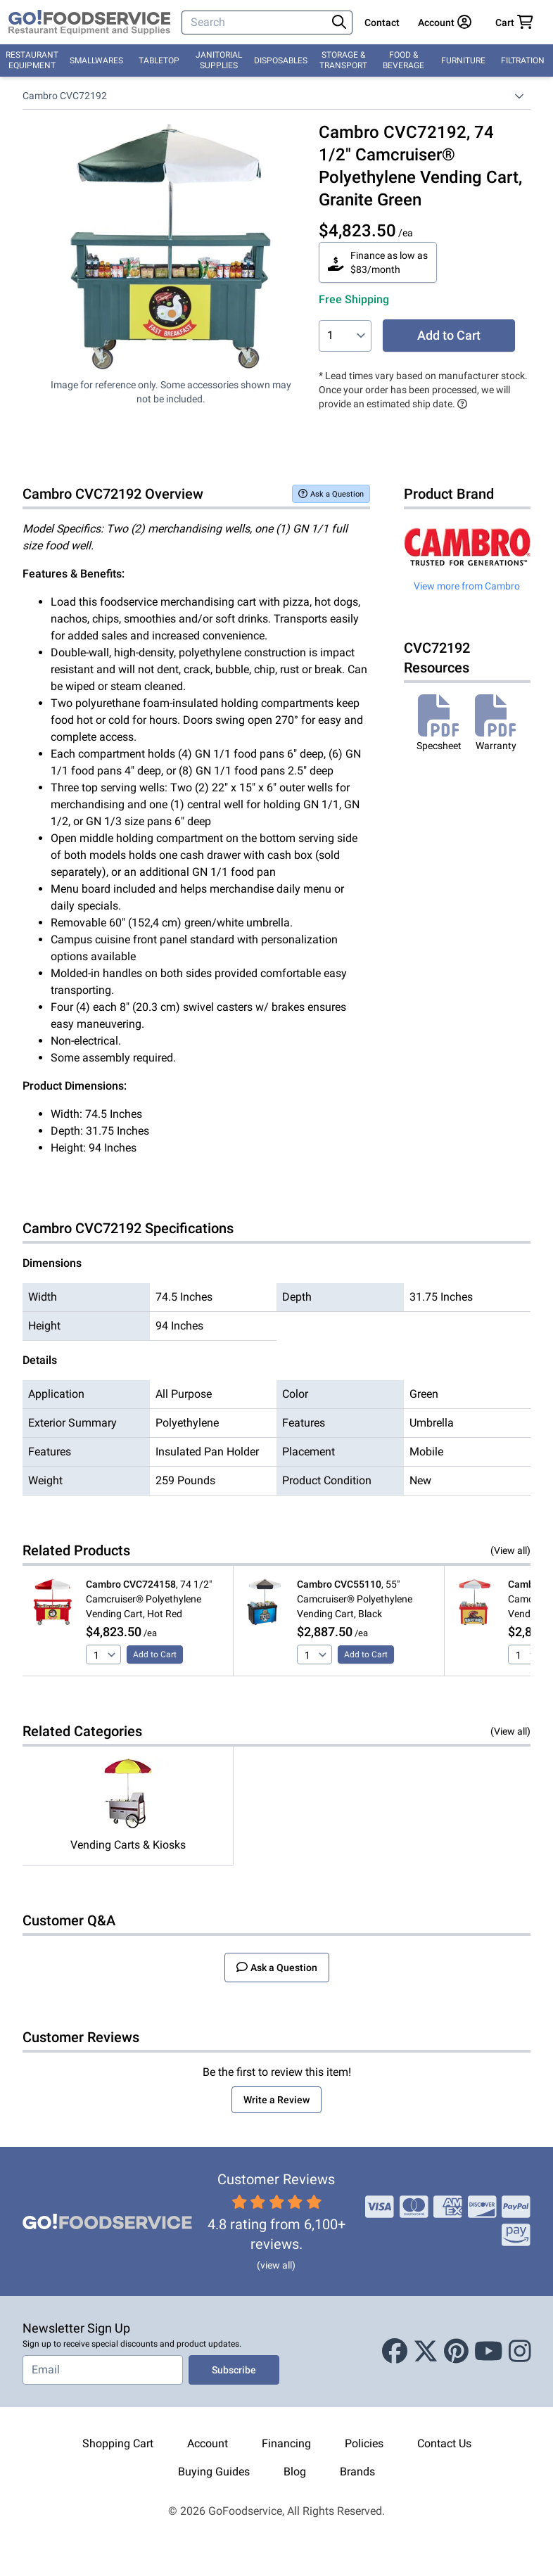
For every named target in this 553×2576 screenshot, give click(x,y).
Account (207, 2443)
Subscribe (234, 2370)
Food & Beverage (403, 60)
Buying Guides (214, 2471)
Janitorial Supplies (219, 60)
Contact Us (444, 2443)
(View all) (510, 1550)
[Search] (255, 22)
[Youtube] (488, 2352)
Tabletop (159, 60)
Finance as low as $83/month (378, 262)
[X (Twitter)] (425, 2352)
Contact (382, 22)
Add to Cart (449, 335)
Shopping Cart (117, 2443)
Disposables (280, 60)
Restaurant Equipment (32, 60)
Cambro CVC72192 (65, 95)
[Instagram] (520, 2352)
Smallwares (96, 60)
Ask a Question (331, 493)
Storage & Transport (343, 60)
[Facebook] (394, 2352)
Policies (364, 2443)
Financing (286, 2443)
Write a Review (276, 2099)
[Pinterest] (456, 2352)
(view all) (276, 2265)
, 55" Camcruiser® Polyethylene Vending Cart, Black (354, 1599)
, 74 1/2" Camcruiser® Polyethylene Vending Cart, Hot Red (149, 1599)
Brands (357, 2471)
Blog (295, 2471)
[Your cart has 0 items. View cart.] (514, 22)
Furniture (463, 60)
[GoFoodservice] (89, 22)
